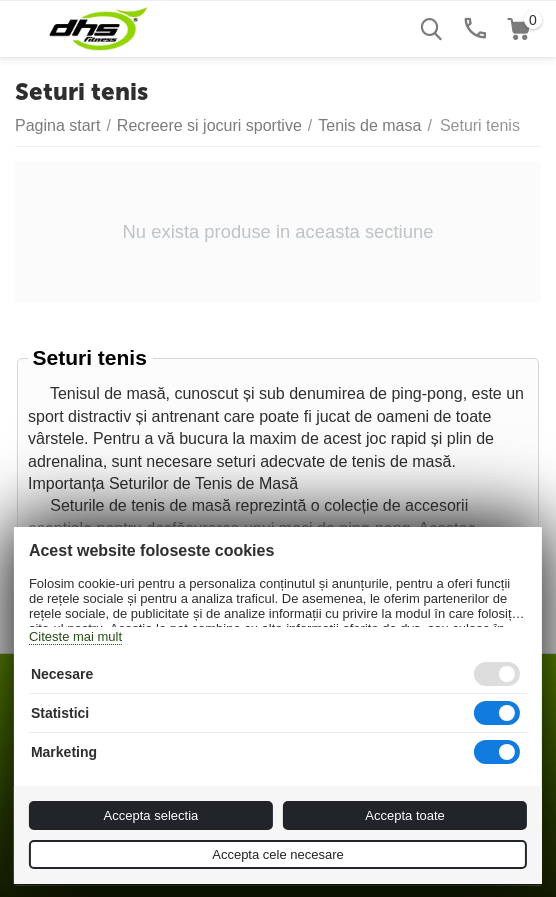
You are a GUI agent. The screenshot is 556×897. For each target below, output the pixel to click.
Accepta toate (405, 815)
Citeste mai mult (75, 636)
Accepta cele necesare (278, 854)
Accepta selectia (151, 815)
